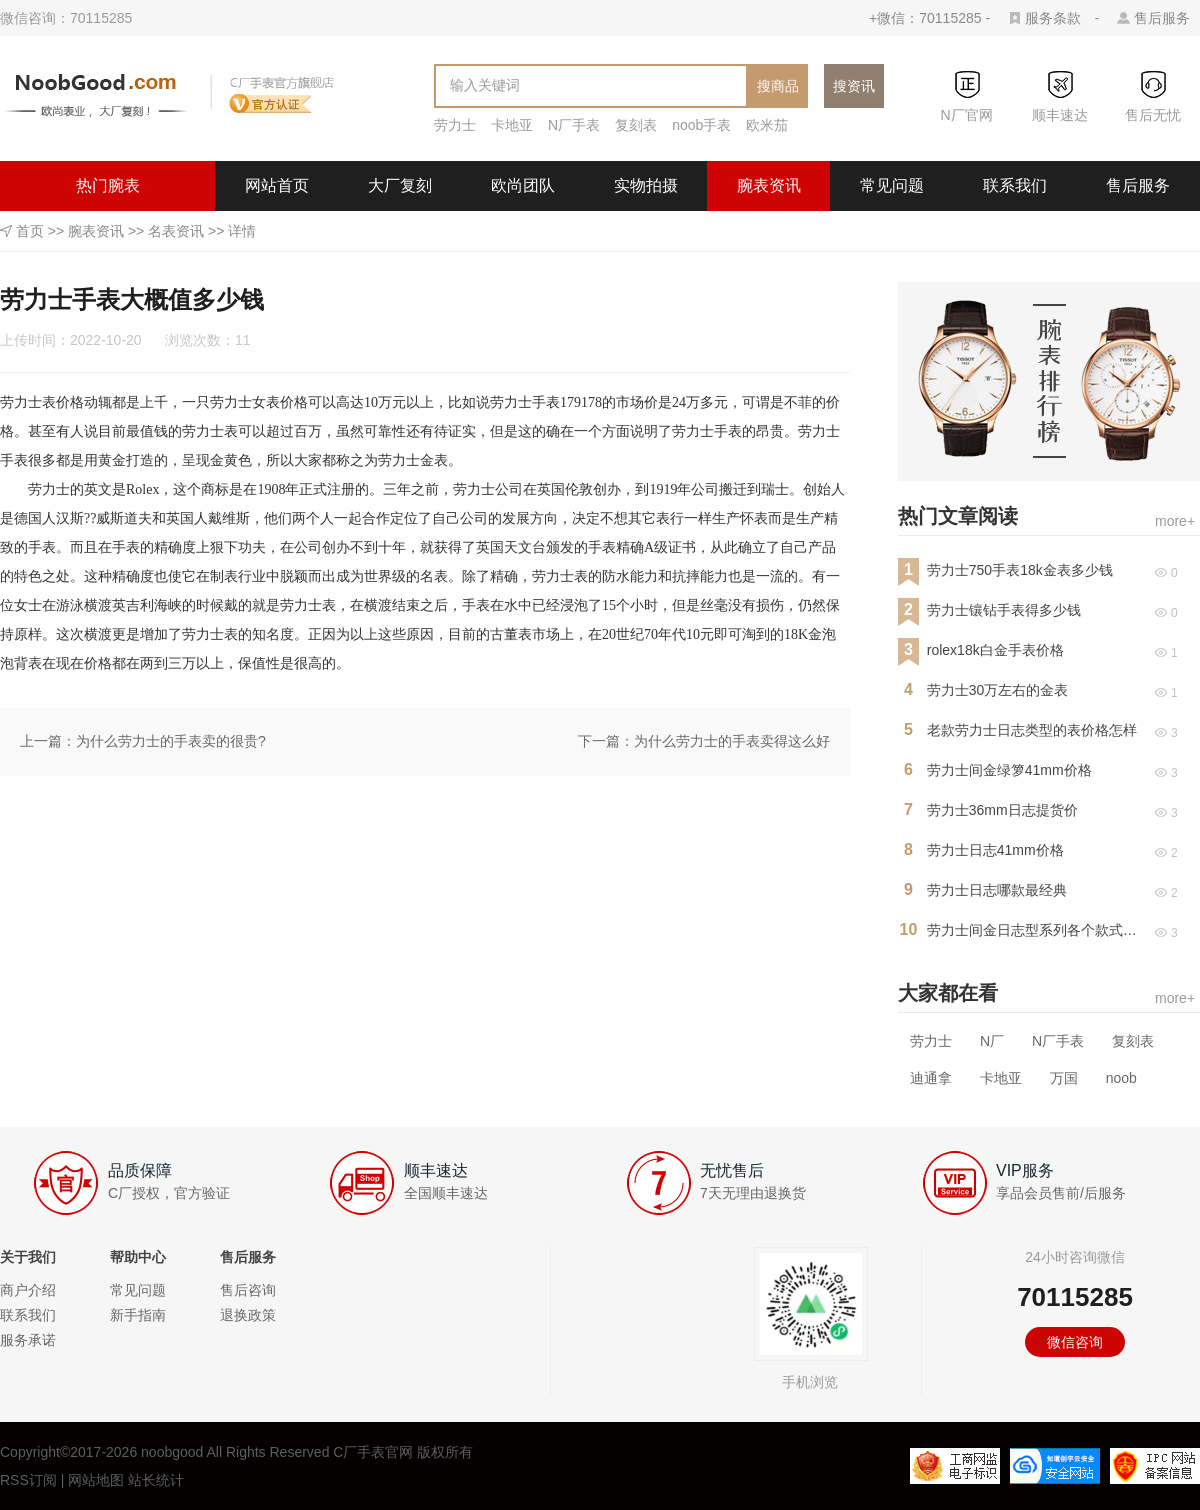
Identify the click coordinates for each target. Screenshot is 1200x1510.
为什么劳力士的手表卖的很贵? (171, 741)
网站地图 (96, 1480)
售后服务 (1162, 18)
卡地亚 (512, 125)
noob (1121, 1078)
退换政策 (248, 1315)
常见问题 (892, 185)
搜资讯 (854, 86)
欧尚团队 (523, 185)
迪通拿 (931, 1078)
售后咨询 (248, 1290)
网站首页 (277, 185)
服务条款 (1053, 18)
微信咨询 (1075, 1342)
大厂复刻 (400, 185)
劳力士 (455, 125)
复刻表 (636, 125)
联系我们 (1015, 185)
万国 (1064, 1078)
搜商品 (778, 86)
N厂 (992, 1041)
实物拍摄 (646, 185)
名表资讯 (176, 231)
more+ (1175, 521)
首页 (30, 231)
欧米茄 (767, 125)
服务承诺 (28, 1340)
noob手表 (701, 125)
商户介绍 (28, 1290)
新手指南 (138, 1315)
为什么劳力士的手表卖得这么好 (732, 741)
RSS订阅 (28, 1480)
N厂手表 (574, 125)
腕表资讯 (769, 185)
